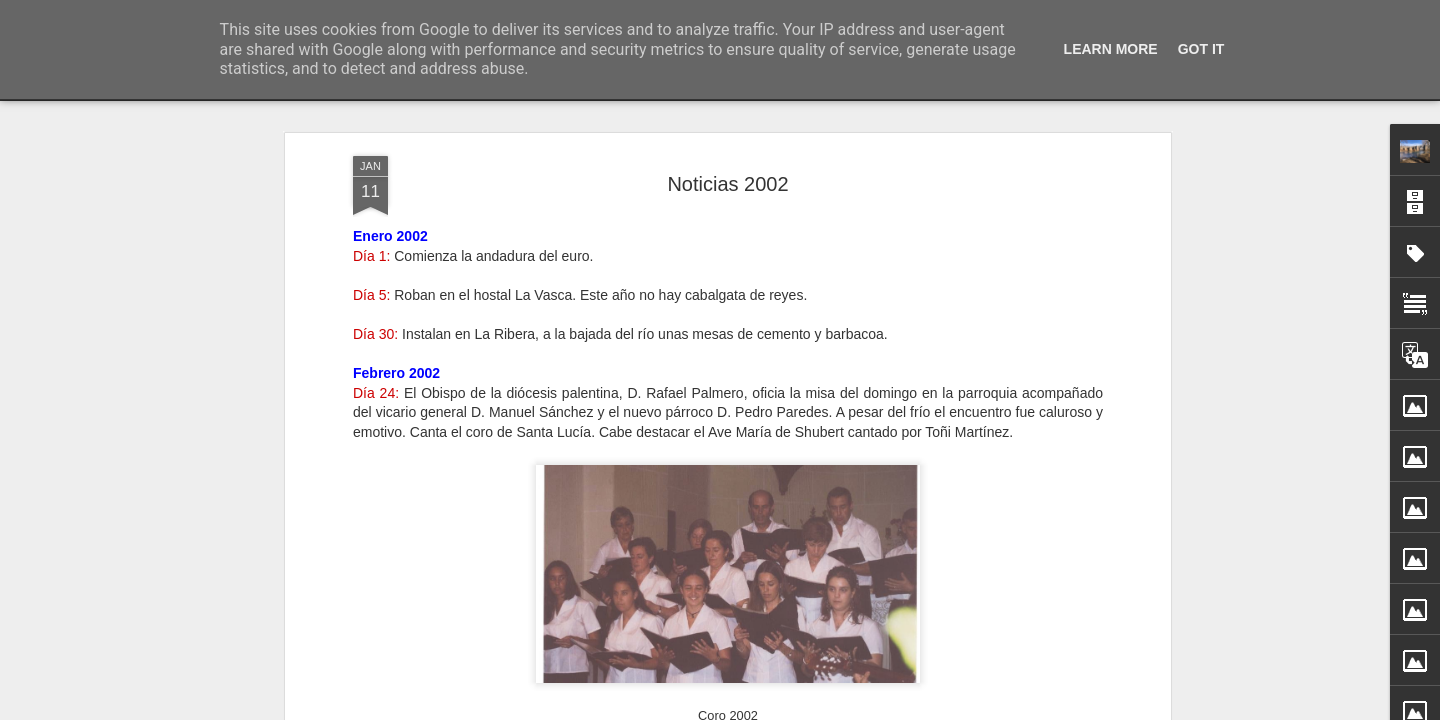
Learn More (1111, 49)
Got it (1201, 49)
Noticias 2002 (727, 184)
